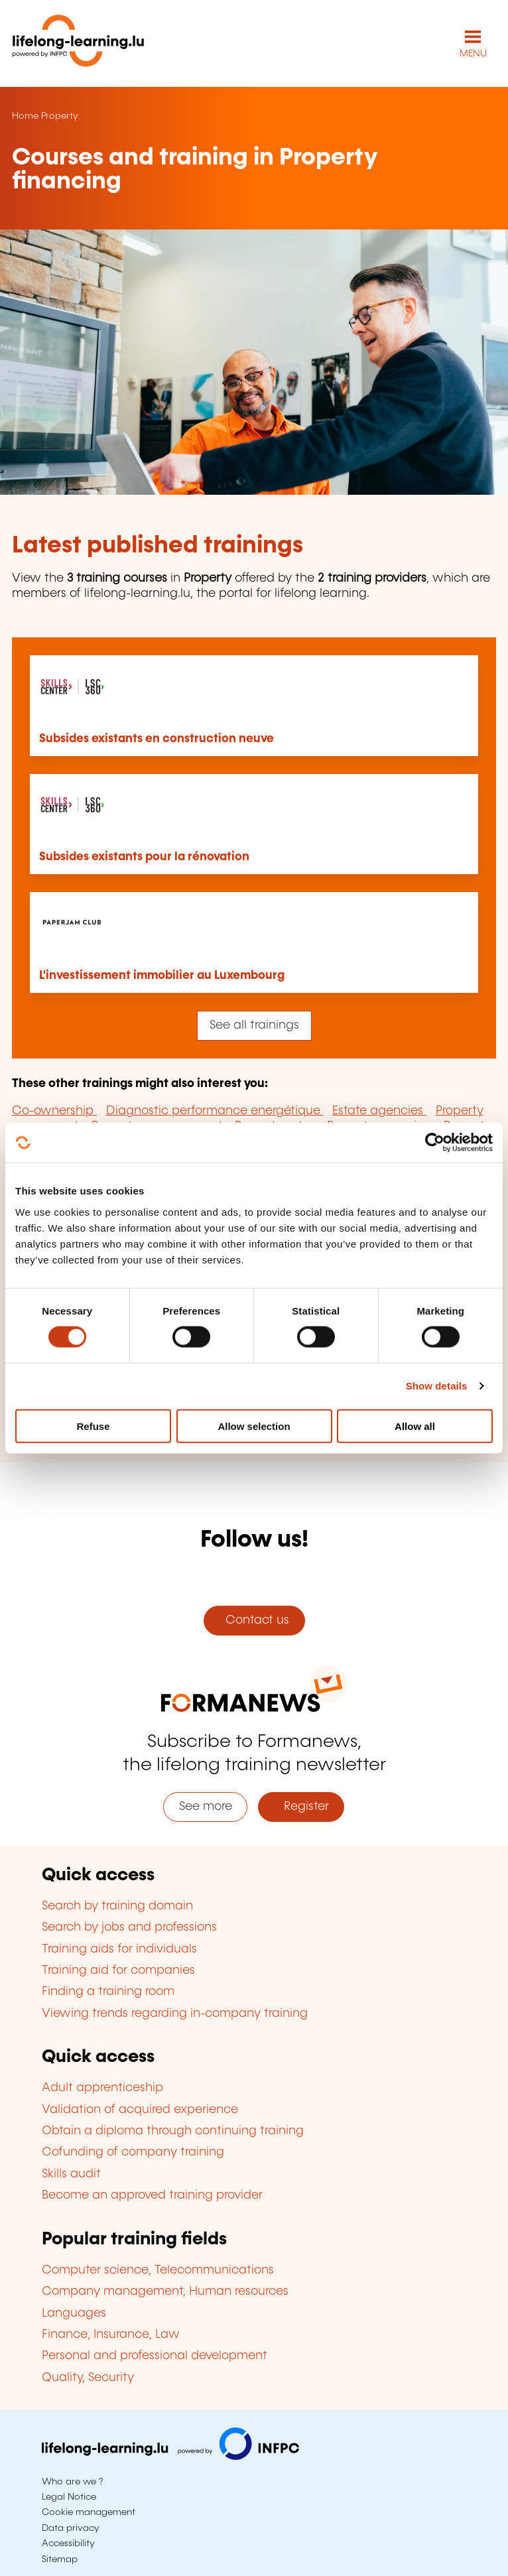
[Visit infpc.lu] (170, 2457)
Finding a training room (108, 1992)
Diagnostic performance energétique (215, 1111)
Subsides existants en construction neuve (156, 739)
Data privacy (70, 2528)
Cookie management (88, 2512)
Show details (437, 1385)
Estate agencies (379, 1111)
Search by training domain (117, 1906)
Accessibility (68, 2543)
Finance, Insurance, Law (111, 2335)
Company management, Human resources (165, 2291)
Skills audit (71, 2174)
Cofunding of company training (133, 2152)
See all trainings (254, 1025)
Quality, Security (88, 2378)
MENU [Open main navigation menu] (473, 53)
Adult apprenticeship (102, 2088)
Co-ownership (54, 1111)
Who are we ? (72, 2481)
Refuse (92, 1425)
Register (301, 1807)
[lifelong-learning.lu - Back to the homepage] (78, 43)
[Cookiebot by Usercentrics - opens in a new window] (435, 1143)
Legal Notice (69, 2497)
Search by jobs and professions (129, 1927)
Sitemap (60, 2559)
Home (25, 116)
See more (205, 1807)
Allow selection (254, 1425)
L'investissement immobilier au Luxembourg (162, 976)
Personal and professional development (154, 2356)
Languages (74, 2313)
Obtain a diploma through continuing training (173, 2131)
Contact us (254, 1620)
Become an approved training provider (152, 2195)
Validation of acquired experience (140, 2110)
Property (59, 116)
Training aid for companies (118, 1970)
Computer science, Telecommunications (158, 2270)
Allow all (415, 1425)
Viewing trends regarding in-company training (175, 2014)
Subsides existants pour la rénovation (144, 857)
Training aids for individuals (119, 1949)
